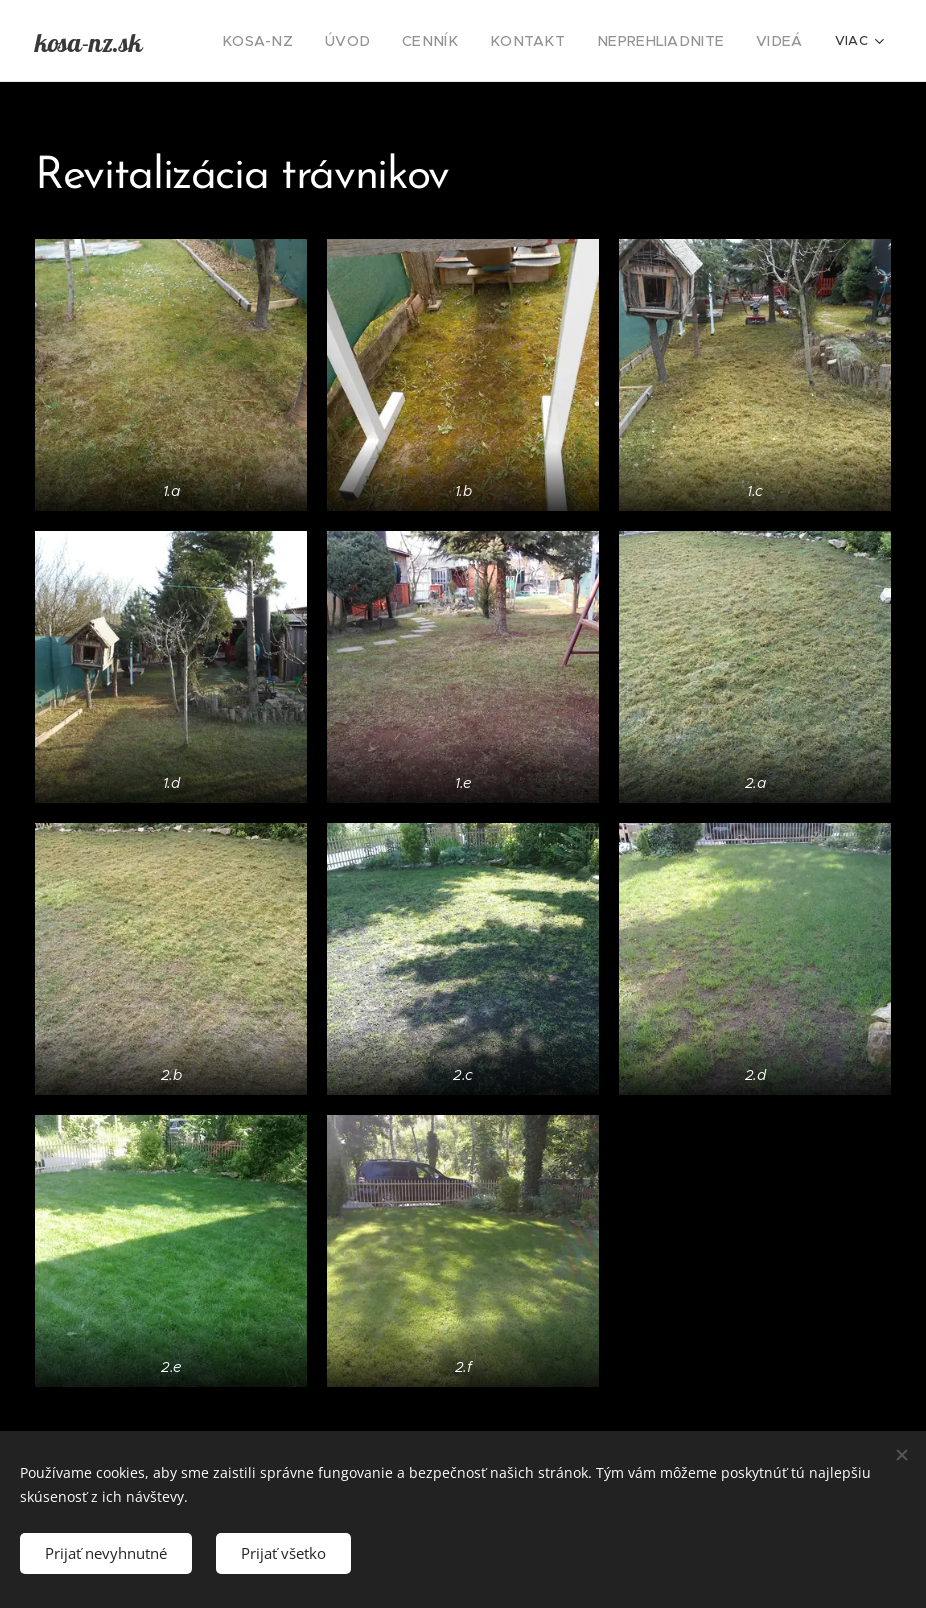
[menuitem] (304, 41)
